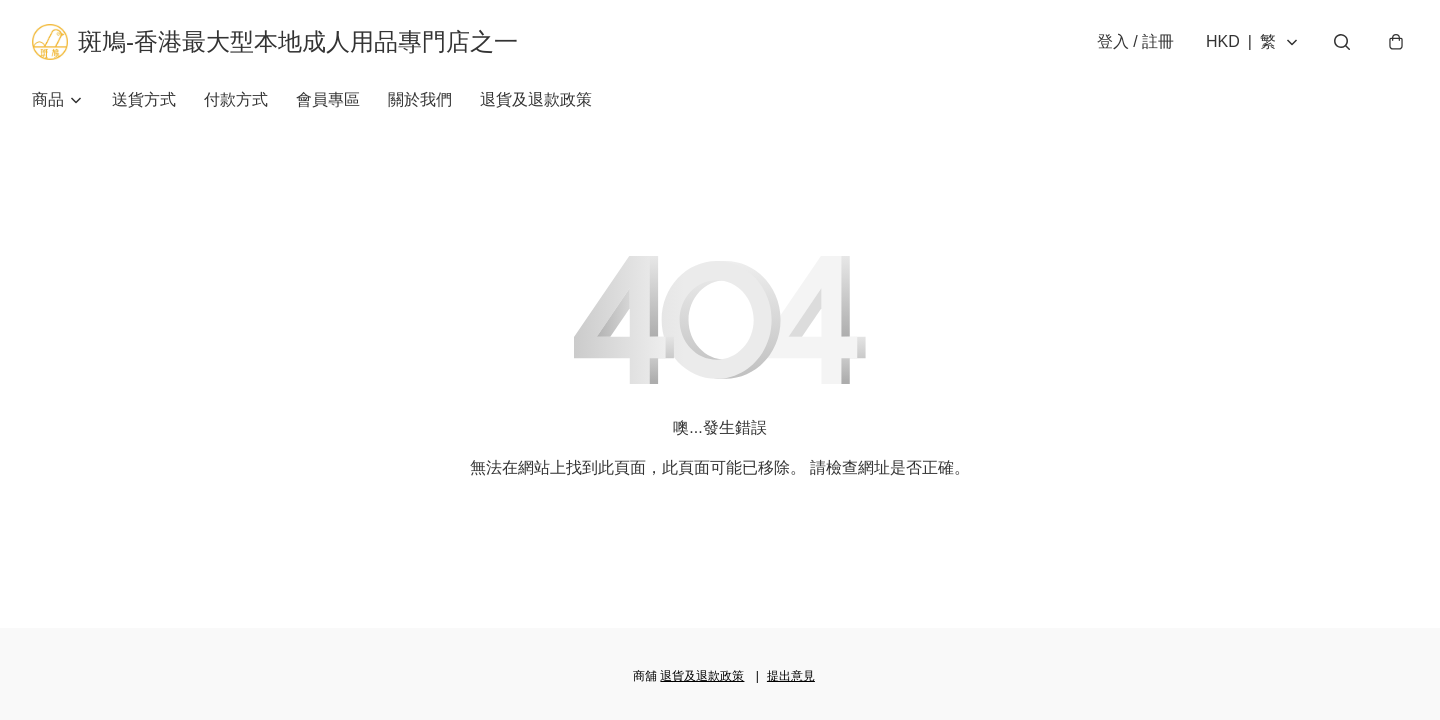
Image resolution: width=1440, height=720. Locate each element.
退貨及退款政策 (536, 99)
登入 (1135, 41)
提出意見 (791, 676)
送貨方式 (144, 99)
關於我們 (420, 99)
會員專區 (328, 99)
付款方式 (236, 99)
